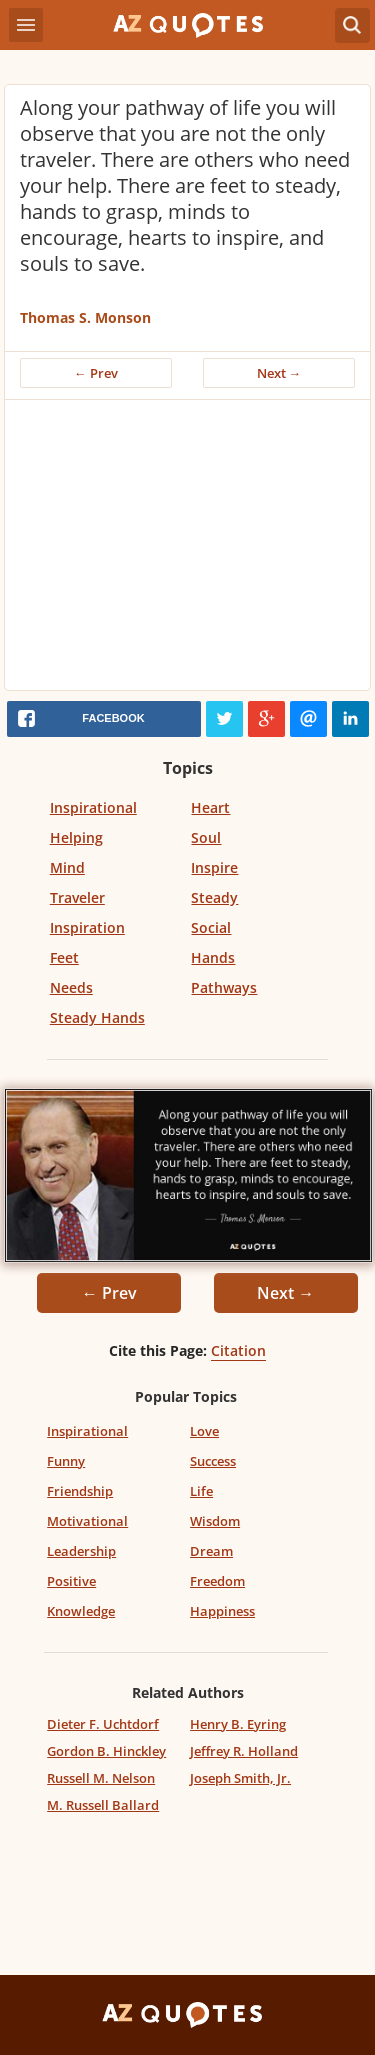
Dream (211, 1551)
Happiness (222, 1611)
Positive (71, 1581)
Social (211, 927)
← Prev (96, 373)
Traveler (77, 897)
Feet (64, 957)
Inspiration (87, 927)
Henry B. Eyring (238, 1724)
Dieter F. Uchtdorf (103, 1724)
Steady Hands (97, 1017)
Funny (66, 1461)
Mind (67, 867)
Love (204, 1431)
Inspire (214, 867)
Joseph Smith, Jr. (240, 1778)
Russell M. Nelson (101, 1778)
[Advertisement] (187, 550)
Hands (213, 957)
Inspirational (93, 807)
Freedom (217, 1581)
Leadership (81, 1551)
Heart (210, 807)
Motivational (87, 1521)
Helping (76, 837)
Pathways (224, 987)
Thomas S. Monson (85, 317)
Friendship (80, 1491)
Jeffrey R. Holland (244, 1751)
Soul (206, 837)
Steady (214, 897)
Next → (279, 373)
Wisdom (215, 1521)
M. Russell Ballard (103, 1805)
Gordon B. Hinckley (106, 1751)
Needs (71, 987)
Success (213, 1461)
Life (201, 1491)
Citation (238, 1350)
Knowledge (81, 1611)
